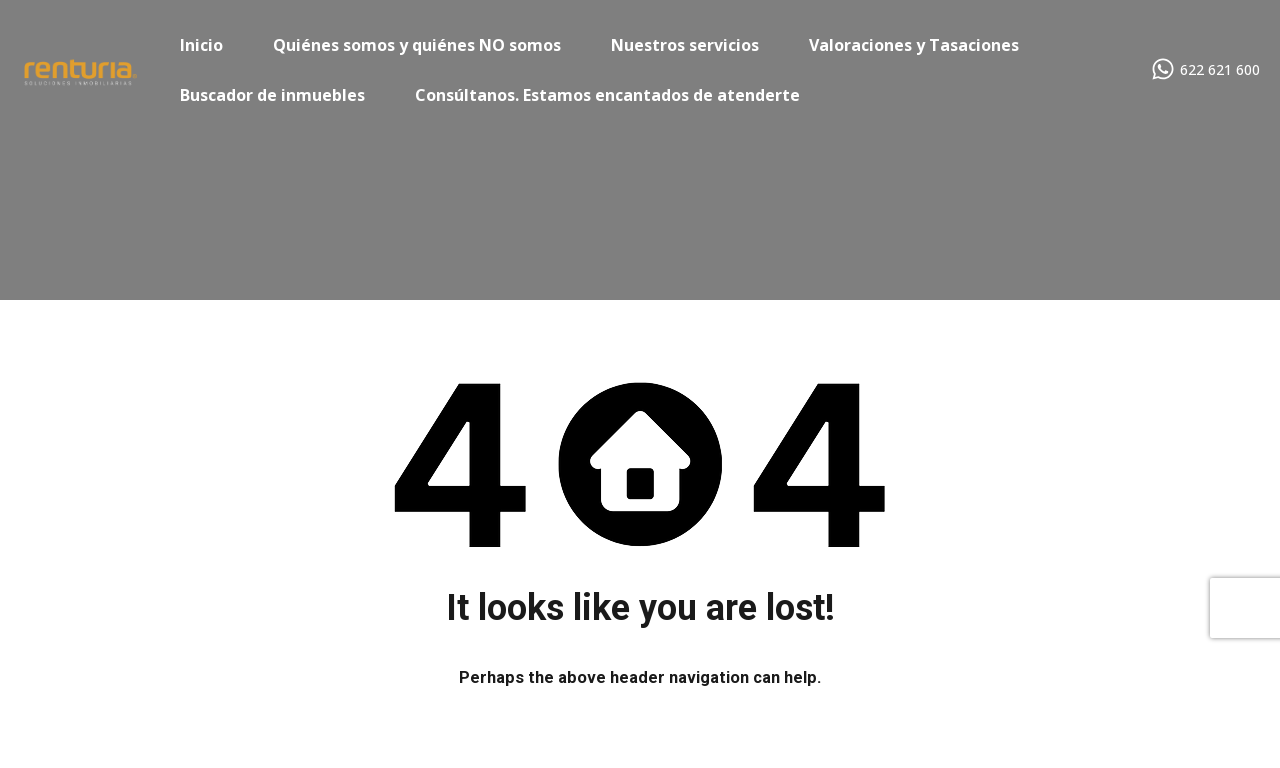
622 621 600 (1220, 70)
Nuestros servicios (685, 45)
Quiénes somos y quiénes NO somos (417, 45)
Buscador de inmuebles (272, 95)
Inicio (201, 45)
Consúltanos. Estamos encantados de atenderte (607, 95)
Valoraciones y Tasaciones (914, 45)
